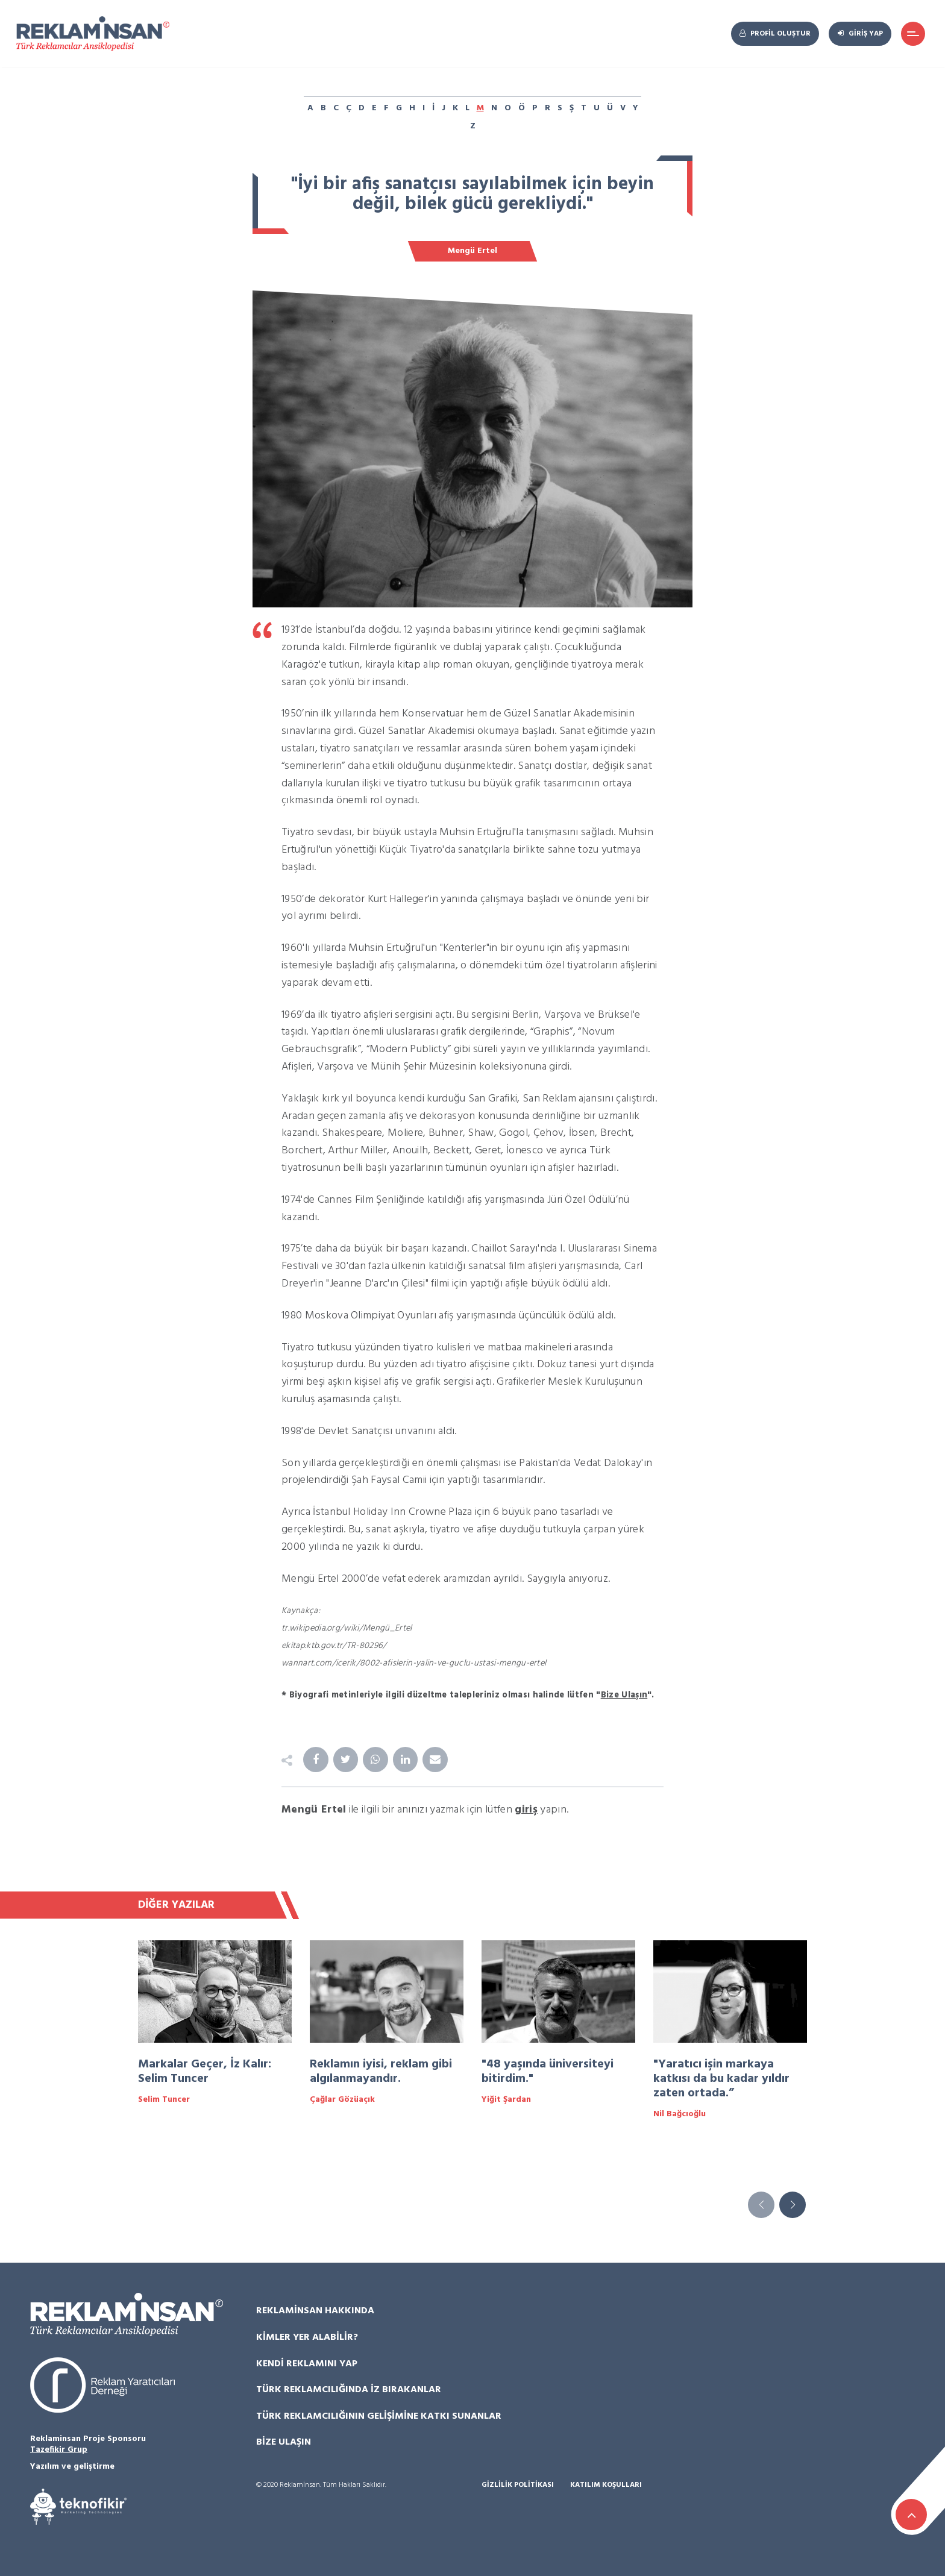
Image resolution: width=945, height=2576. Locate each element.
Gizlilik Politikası (518, 2485)
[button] (792, 2205)
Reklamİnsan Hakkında (315, 2311)
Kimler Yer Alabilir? (307, 2338)
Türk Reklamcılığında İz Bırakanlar (348, 2390)
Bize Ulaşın (283, 2443)
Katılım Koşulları (606, 2485)
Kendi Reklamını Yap (306, 2364)
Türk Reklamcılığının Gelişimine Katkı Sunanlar (378, 2416)
